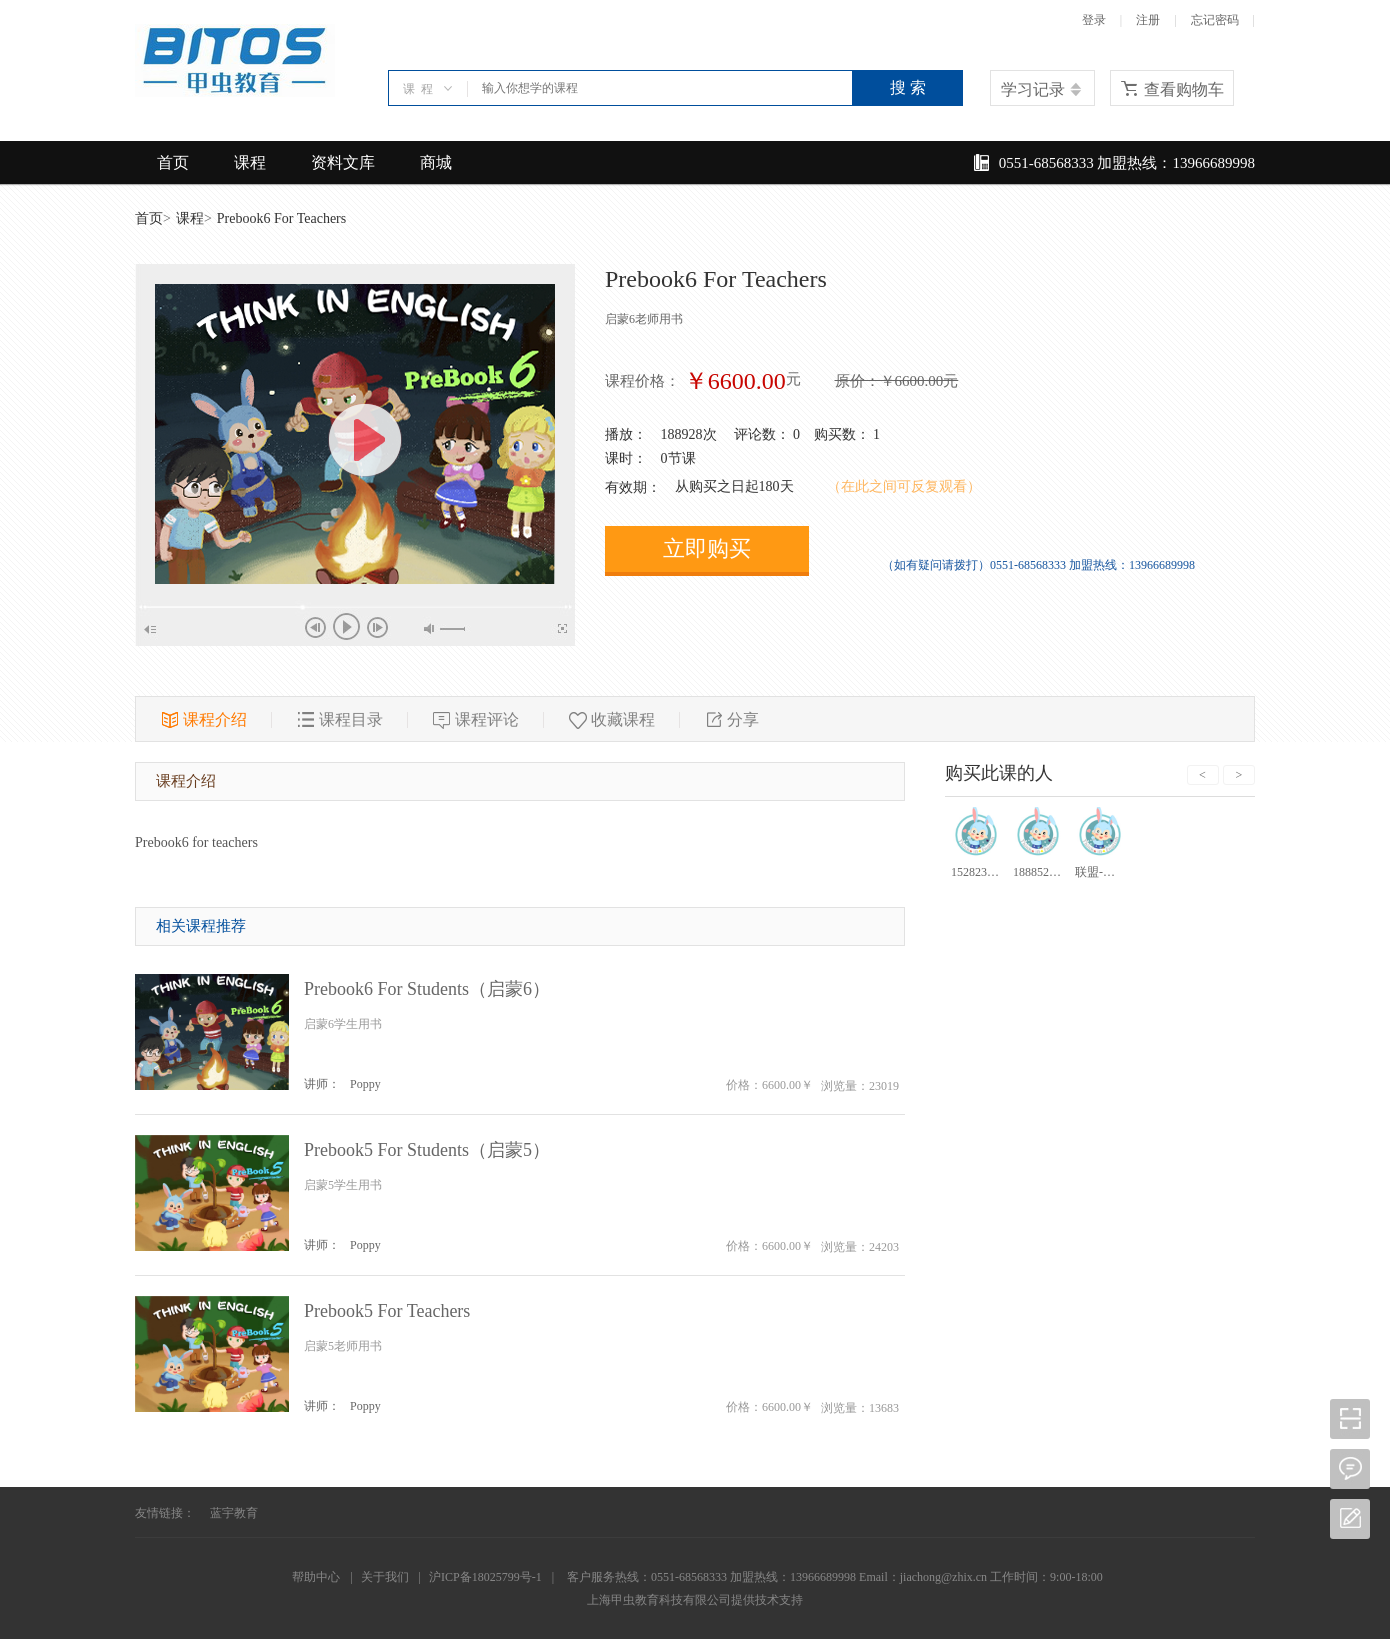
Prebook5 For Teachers (387, 1311)
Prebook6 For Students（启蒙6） (427, 989)
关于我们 (385, 1577)
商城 (436, 162)
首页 (173, 162)
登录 (1094, 20)
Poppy (365, 1084)
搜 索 (908, 87)
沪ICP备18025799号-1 (485, 1577)
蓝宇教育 (234, 1513)
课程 (250, 162)
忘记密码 (1215, 20)
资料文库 (343, 162)
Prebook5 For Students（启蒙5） (427, 1150)
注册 (1148, 20)
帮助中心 (316, 1577)
